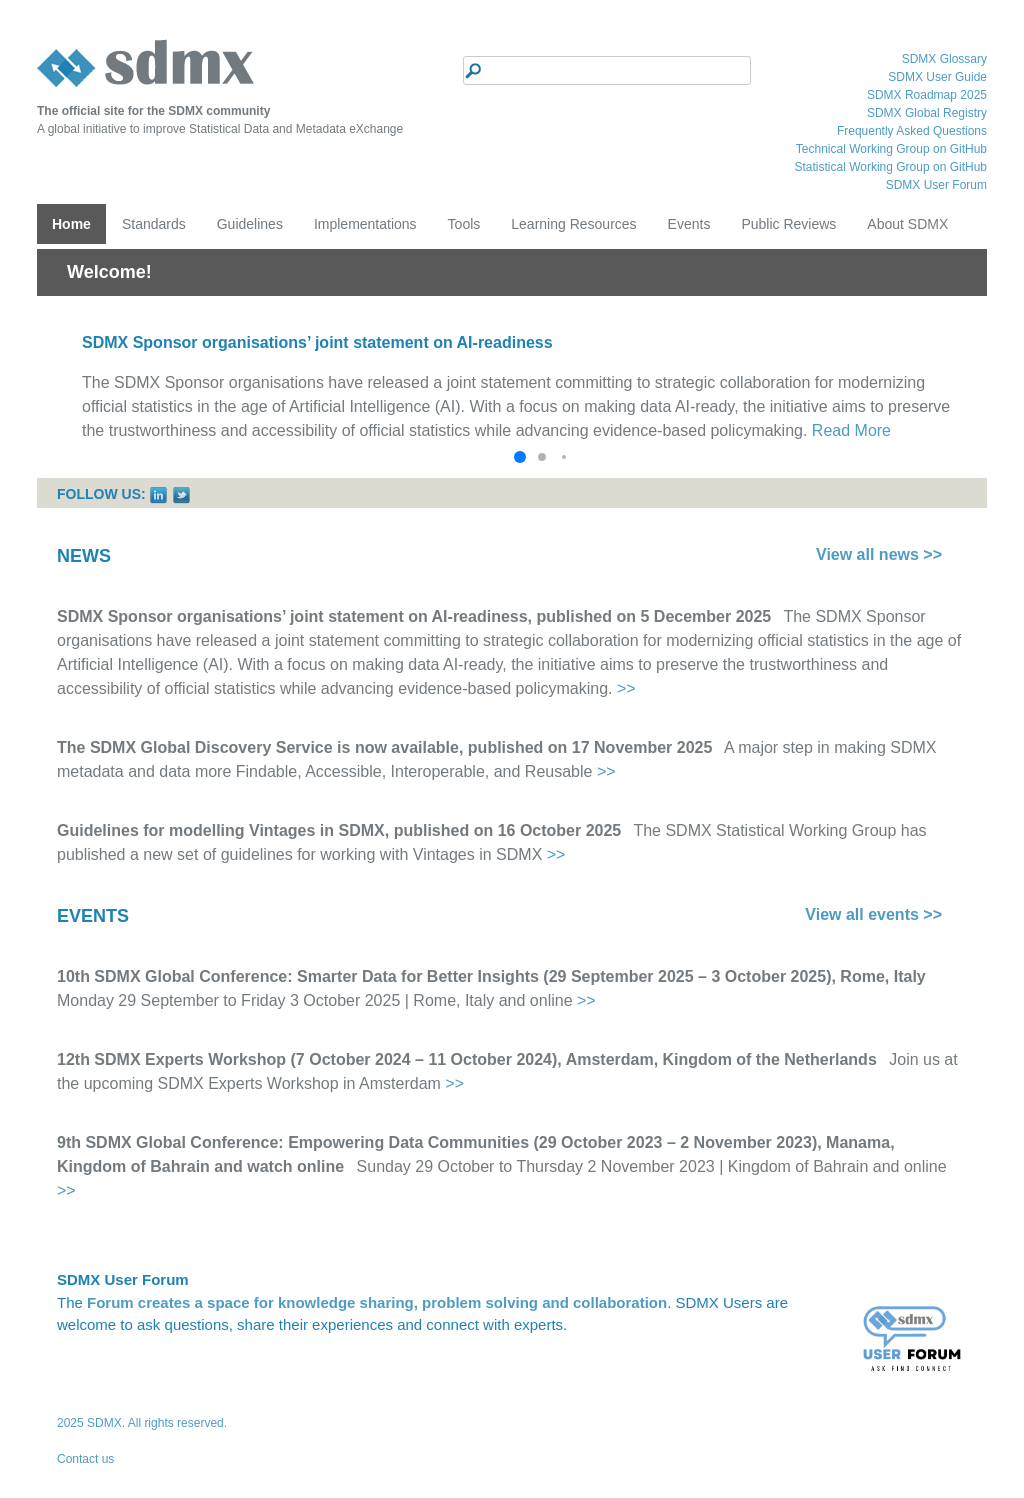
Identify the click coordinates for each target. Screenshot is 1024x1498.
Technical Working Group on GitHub (891, 149)
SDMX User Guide (937, 77)
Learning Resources (573, 224)
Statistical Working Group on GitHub (890, 167)
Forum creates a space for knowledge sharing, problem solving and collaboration (377, 1302)
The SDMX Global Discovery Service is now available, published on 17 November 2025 (384, 747)
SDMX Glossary (944, 59)
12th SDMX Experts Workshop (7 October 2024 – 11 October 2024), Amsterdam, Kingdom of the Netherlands (467, 1059)
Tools (464, 224)
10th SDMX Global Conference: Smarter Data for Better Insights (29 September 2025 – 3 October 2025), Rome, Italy (491, 976)
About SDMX (907, 224)
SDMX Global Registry (927, 113)
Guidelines (250, 224)
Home (71, 224)
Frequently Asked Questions (912, 131)
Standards (154, 224)
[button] (520, 457)
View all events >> (873, 914)
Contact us (85, 1459)
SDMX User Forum (936, 185)
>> (626, 688)
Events (689, 224)
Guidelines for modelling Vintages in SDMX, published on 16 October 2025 (339, 830)
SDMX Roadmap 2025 (927, 95)
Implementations (365, 224)
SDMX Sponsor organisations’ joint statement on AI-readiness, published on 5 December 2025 (414, 616)
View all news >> (879, 554)
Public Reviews (788, 224)
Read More (851, 430)
